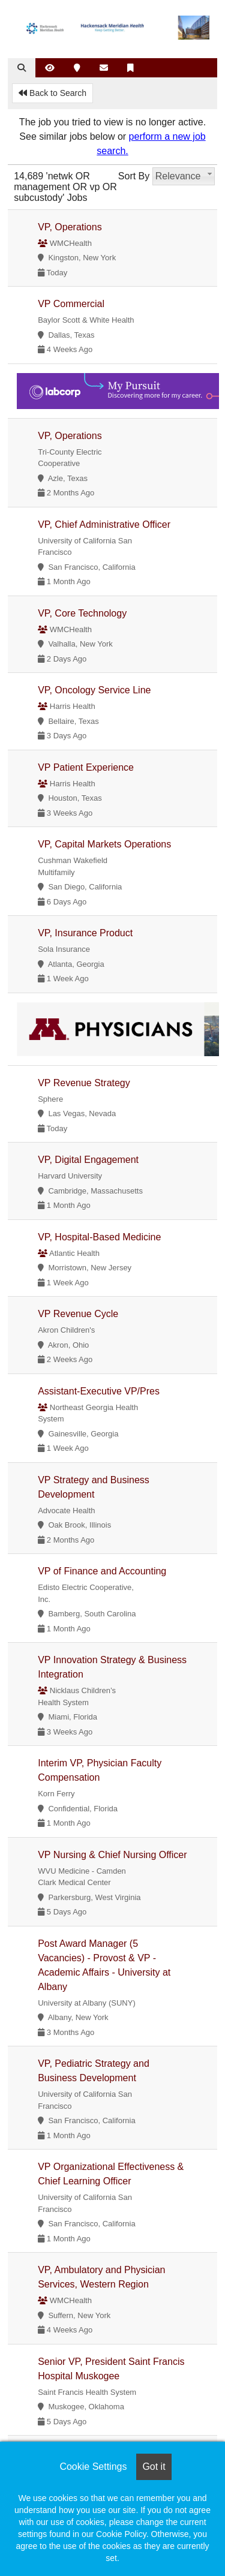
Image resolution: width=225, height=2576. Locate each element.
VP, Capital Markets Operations (104, 844)
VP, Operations (69, 227)
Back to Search (52, 93)
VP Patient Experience (86, 767)
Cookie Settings (93, 2466)
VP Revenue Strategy (84, 1083)
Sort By (133, 176)
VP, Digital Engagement (88, 1160)
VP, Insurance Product (85, 933)
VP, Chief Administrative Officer (104, 524)
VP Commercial (71, 304)
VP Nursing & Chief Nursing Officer (112, 1855)
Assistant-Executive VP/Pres (99, 1391)
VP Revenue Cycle (78, 1314)
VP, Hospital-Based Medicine (99, 1237)
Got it (153, 2466)
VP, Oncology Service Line (94, 690)
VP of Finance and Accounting (102, 1571)
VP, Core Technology (82, 613)
